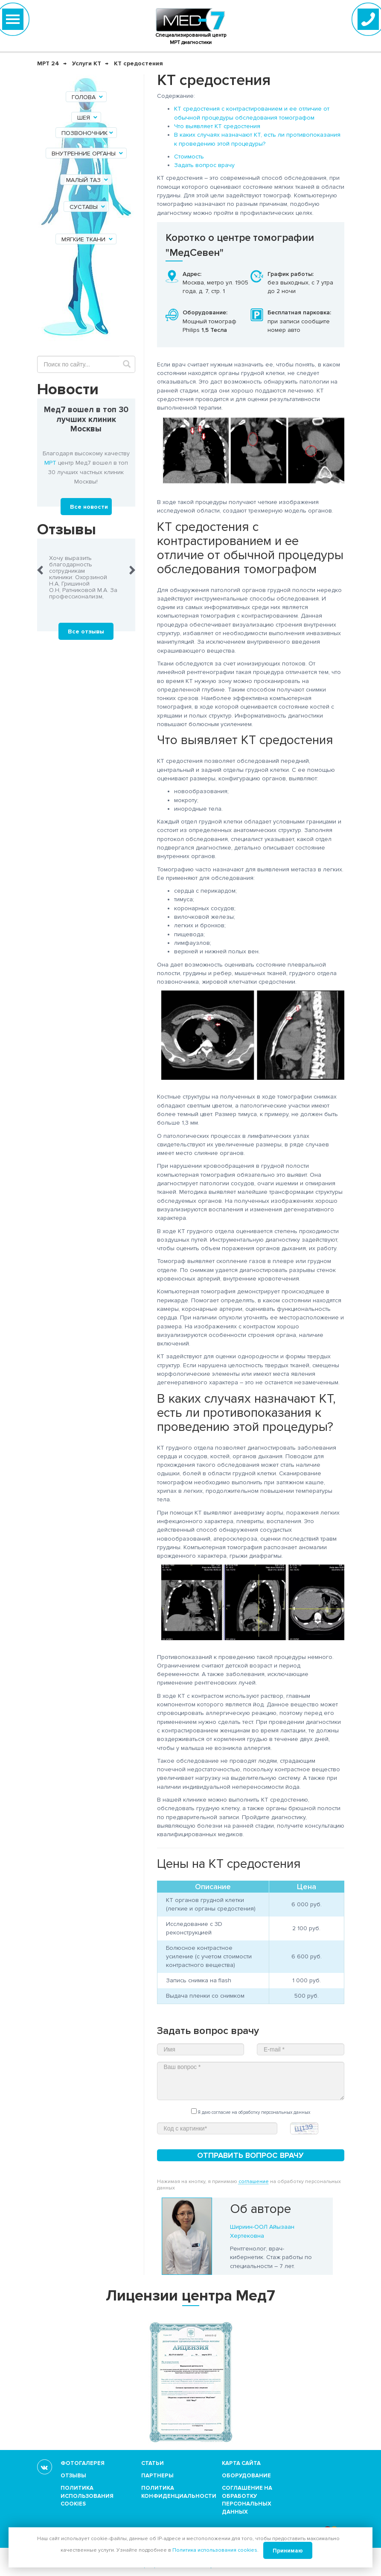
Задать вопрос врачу (204, 165)
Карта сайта (241, 2463)
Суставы (88, 207)
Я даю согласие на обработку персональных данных (250, 2111)
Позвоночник (87, 133)
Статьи (152, 2463)
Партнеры (157, 2475)
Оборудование (246, 2475)
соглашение (253, 2181)
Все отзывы (86, 631)
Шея (88, 117)
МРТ (50, 462)
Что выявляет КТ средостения (217, 126)
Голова (88, 97)
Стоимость (189, 156)
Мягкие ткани (87, 239)
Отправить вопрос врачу (250, 2155)
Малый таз (87, 180)
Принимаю (288, 2550)
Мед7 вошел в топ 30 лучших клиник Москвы (86, 419)
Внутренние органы (88, 153)
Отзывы (73, 2475)
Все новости (89, 506)
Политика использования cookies (87, 2496)
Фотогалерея (83, 2463)
